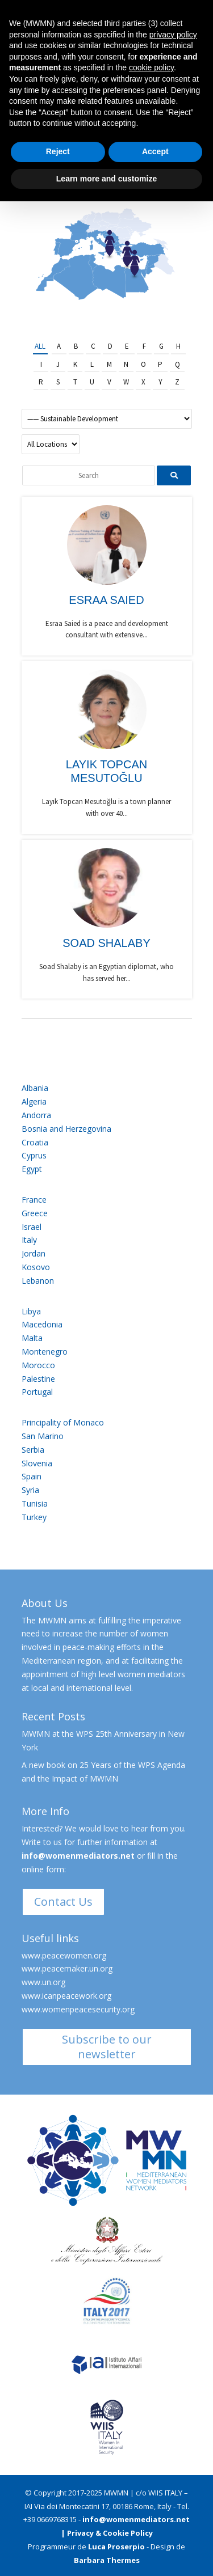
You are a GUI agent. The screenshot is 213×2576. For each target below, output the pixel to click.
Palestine (38, 1378)
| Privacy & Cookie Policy (107, 2533)
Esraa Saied (106, 600)
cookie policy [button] (151, 67)
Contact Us (63, 1901)
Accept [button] (155, 151)
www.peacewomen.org (64, 1955)
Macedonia (42, 1324)
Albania (35, 1087)
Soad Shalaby (106, 943)
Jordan (33, 1253)
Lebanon (38, 1280)
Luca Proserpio (116, 2546)
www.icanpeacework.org (66, 1995)
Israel (31, 1226)
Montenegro (45, 1351)
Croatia (35, 1142)
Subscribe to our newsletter (107, 2047)
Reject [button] (58, 151)
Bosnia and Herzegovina (66, 1128)
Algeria (34, 1101)
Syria (30, 1489)
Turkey (34, 1517)
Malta (32, 1338)
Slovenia (37, 1463)
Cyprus (34, 1155)
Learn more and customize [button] (106, 178)
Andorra (36, 1115)
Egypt (32, 1169)
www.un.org (43, 1982)
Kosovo (36, 1267)
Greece (35, 1213)
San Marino (43, 1436)
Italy (29, 1239)
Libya (31, 1311)
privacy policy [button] (173, 34)
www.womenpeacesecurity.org (78, 2009)
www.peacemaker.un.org (67, 1968)
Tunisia (35, 1503)
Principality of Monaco (63, 1422)
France (34, 1199)
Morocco (38, 1365)
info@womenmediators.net (78, 1855)
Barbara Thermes (107, 2560)
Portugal (37, 1391)
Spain (31, 1476)
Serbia (33, 1449)
